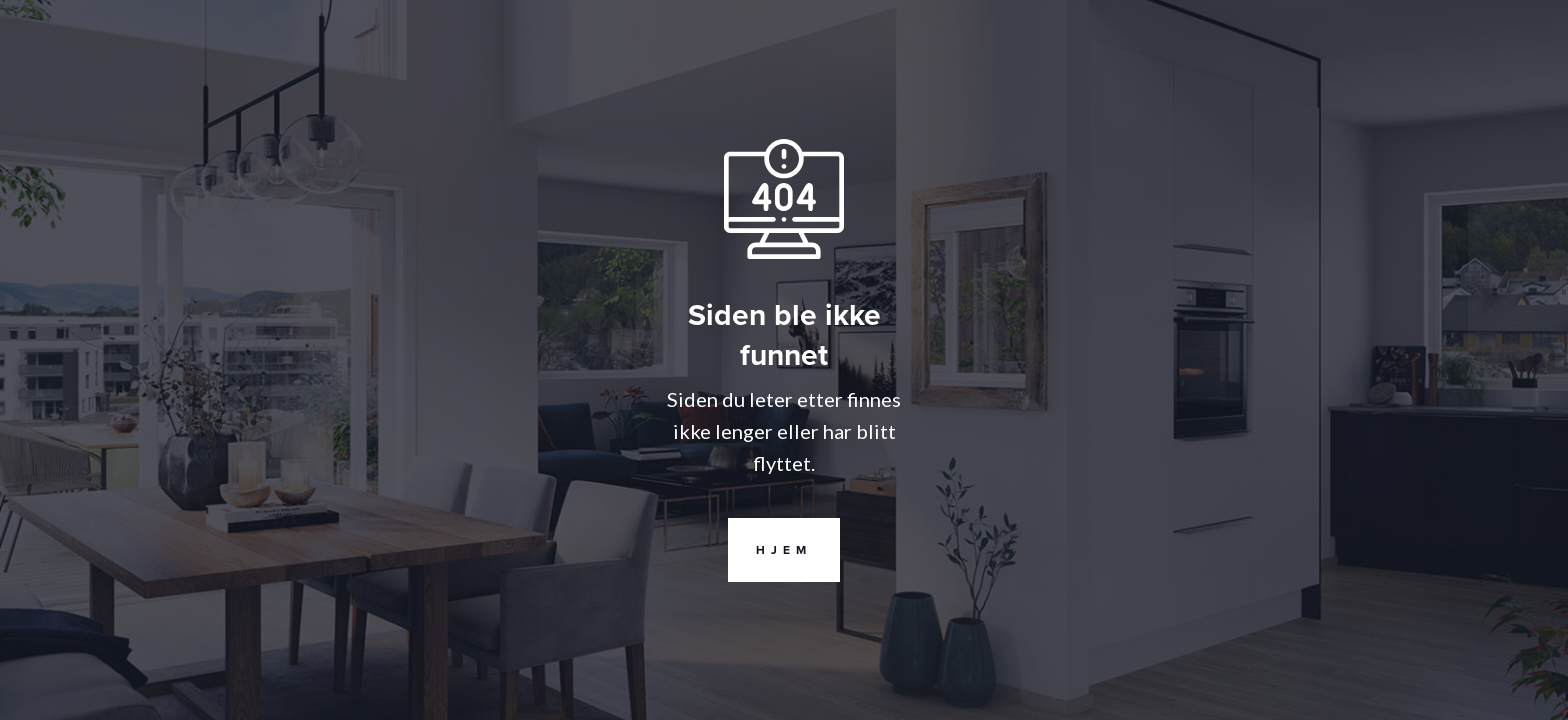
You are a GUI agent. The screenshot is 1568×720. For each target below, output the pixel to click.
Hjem (770, 550)
